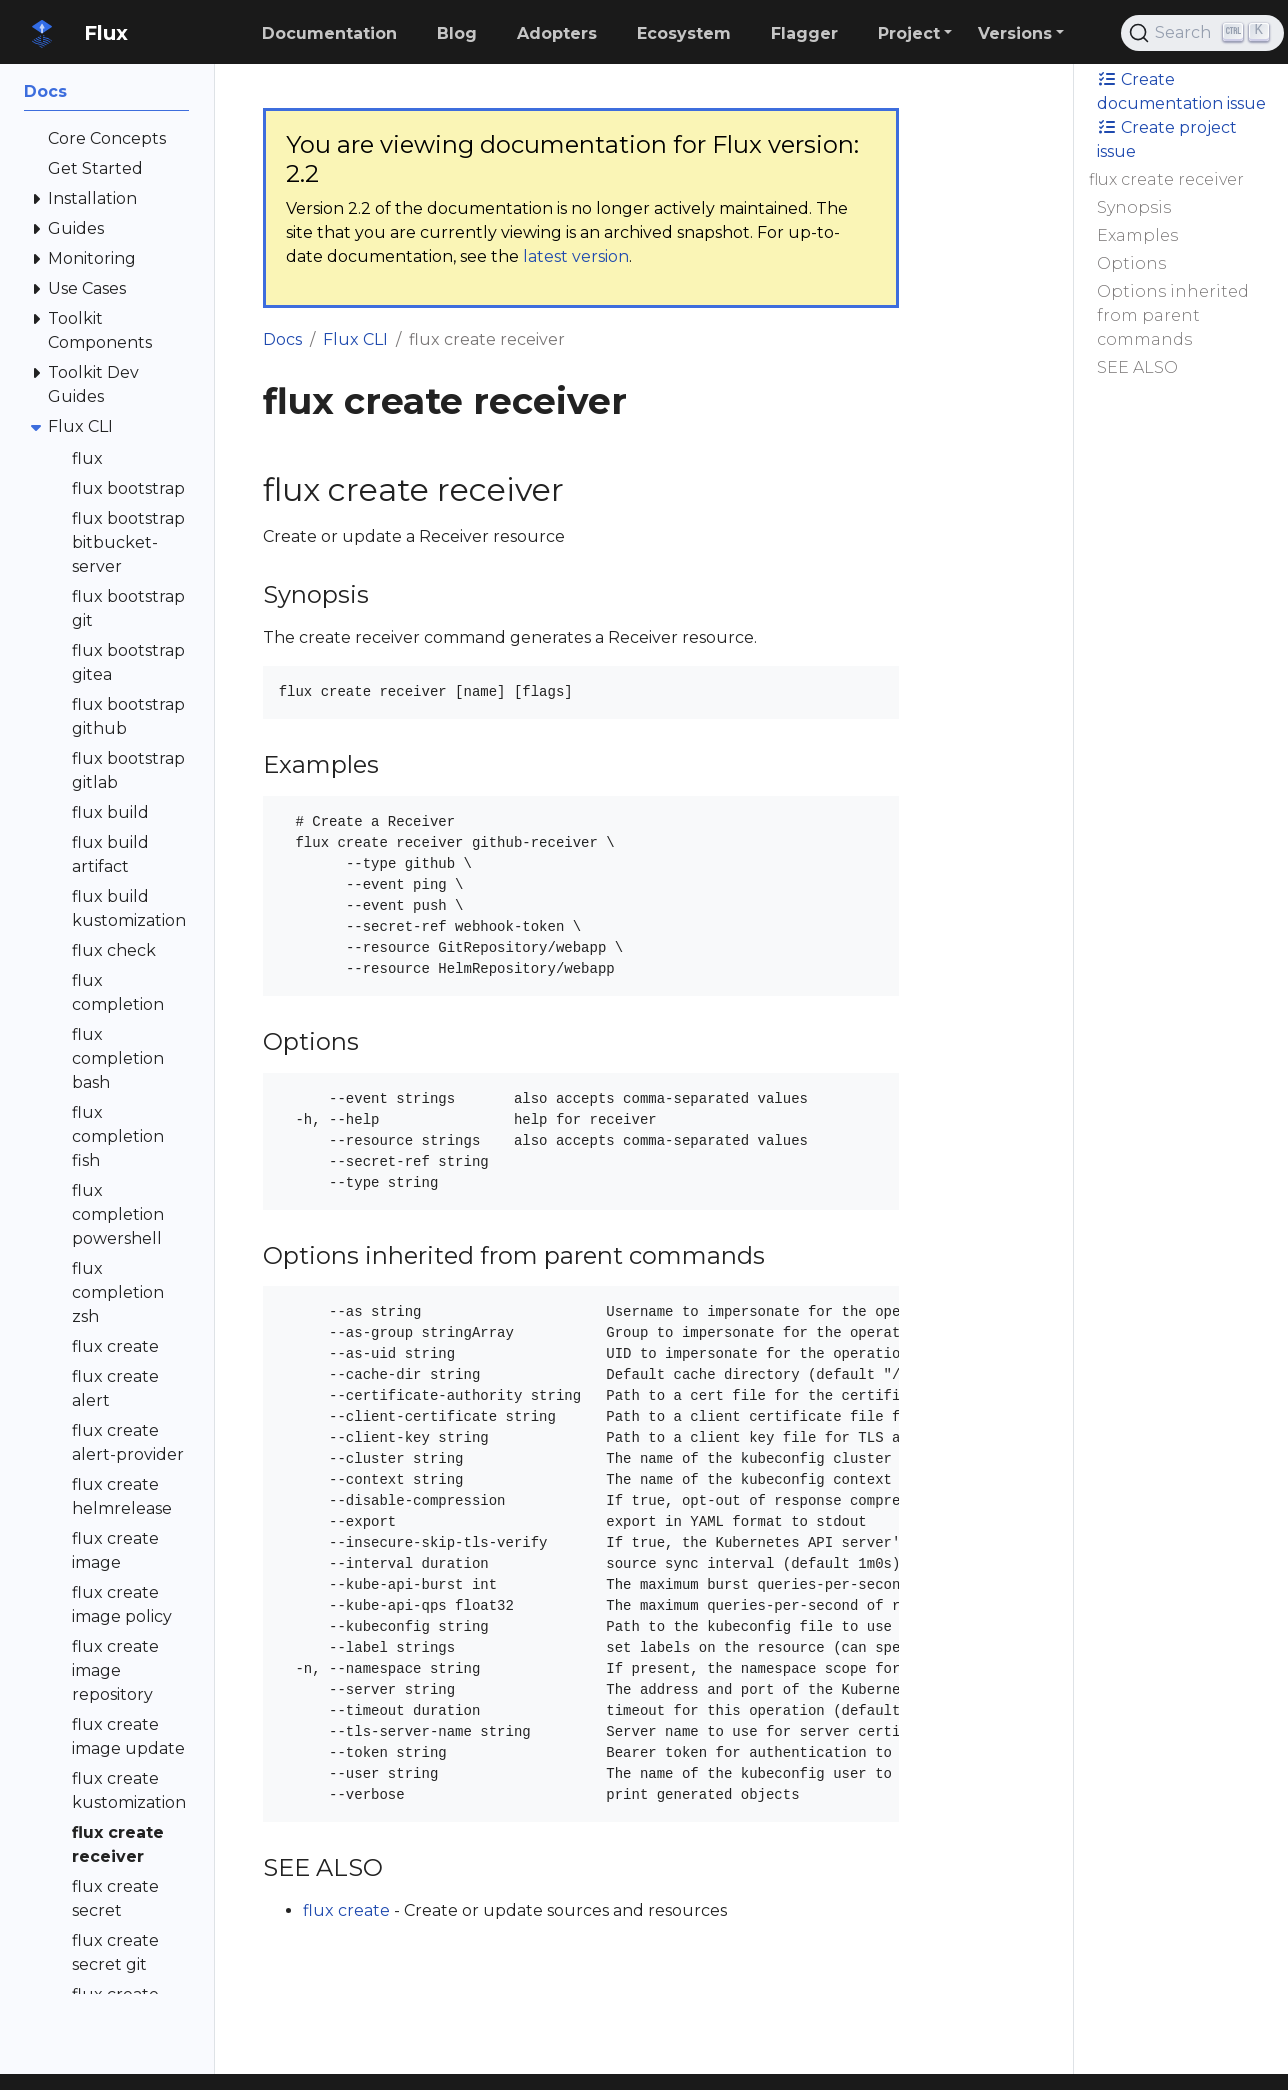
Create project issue (1167, 139)
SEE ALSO (1137, 367)
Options (1131, 263)
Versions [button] (1015, 33)
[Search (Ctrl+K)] (1202, 33)
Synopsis (1134, 207)
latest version (576, 256)
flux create (346, 1910)
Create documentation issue (1181, 91)
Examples (1137, 235)
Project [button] (909, 33)
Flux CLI (355, 339)
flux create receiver (1166, 179)
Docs (282, 339)
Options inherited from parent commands (1173, 315)
